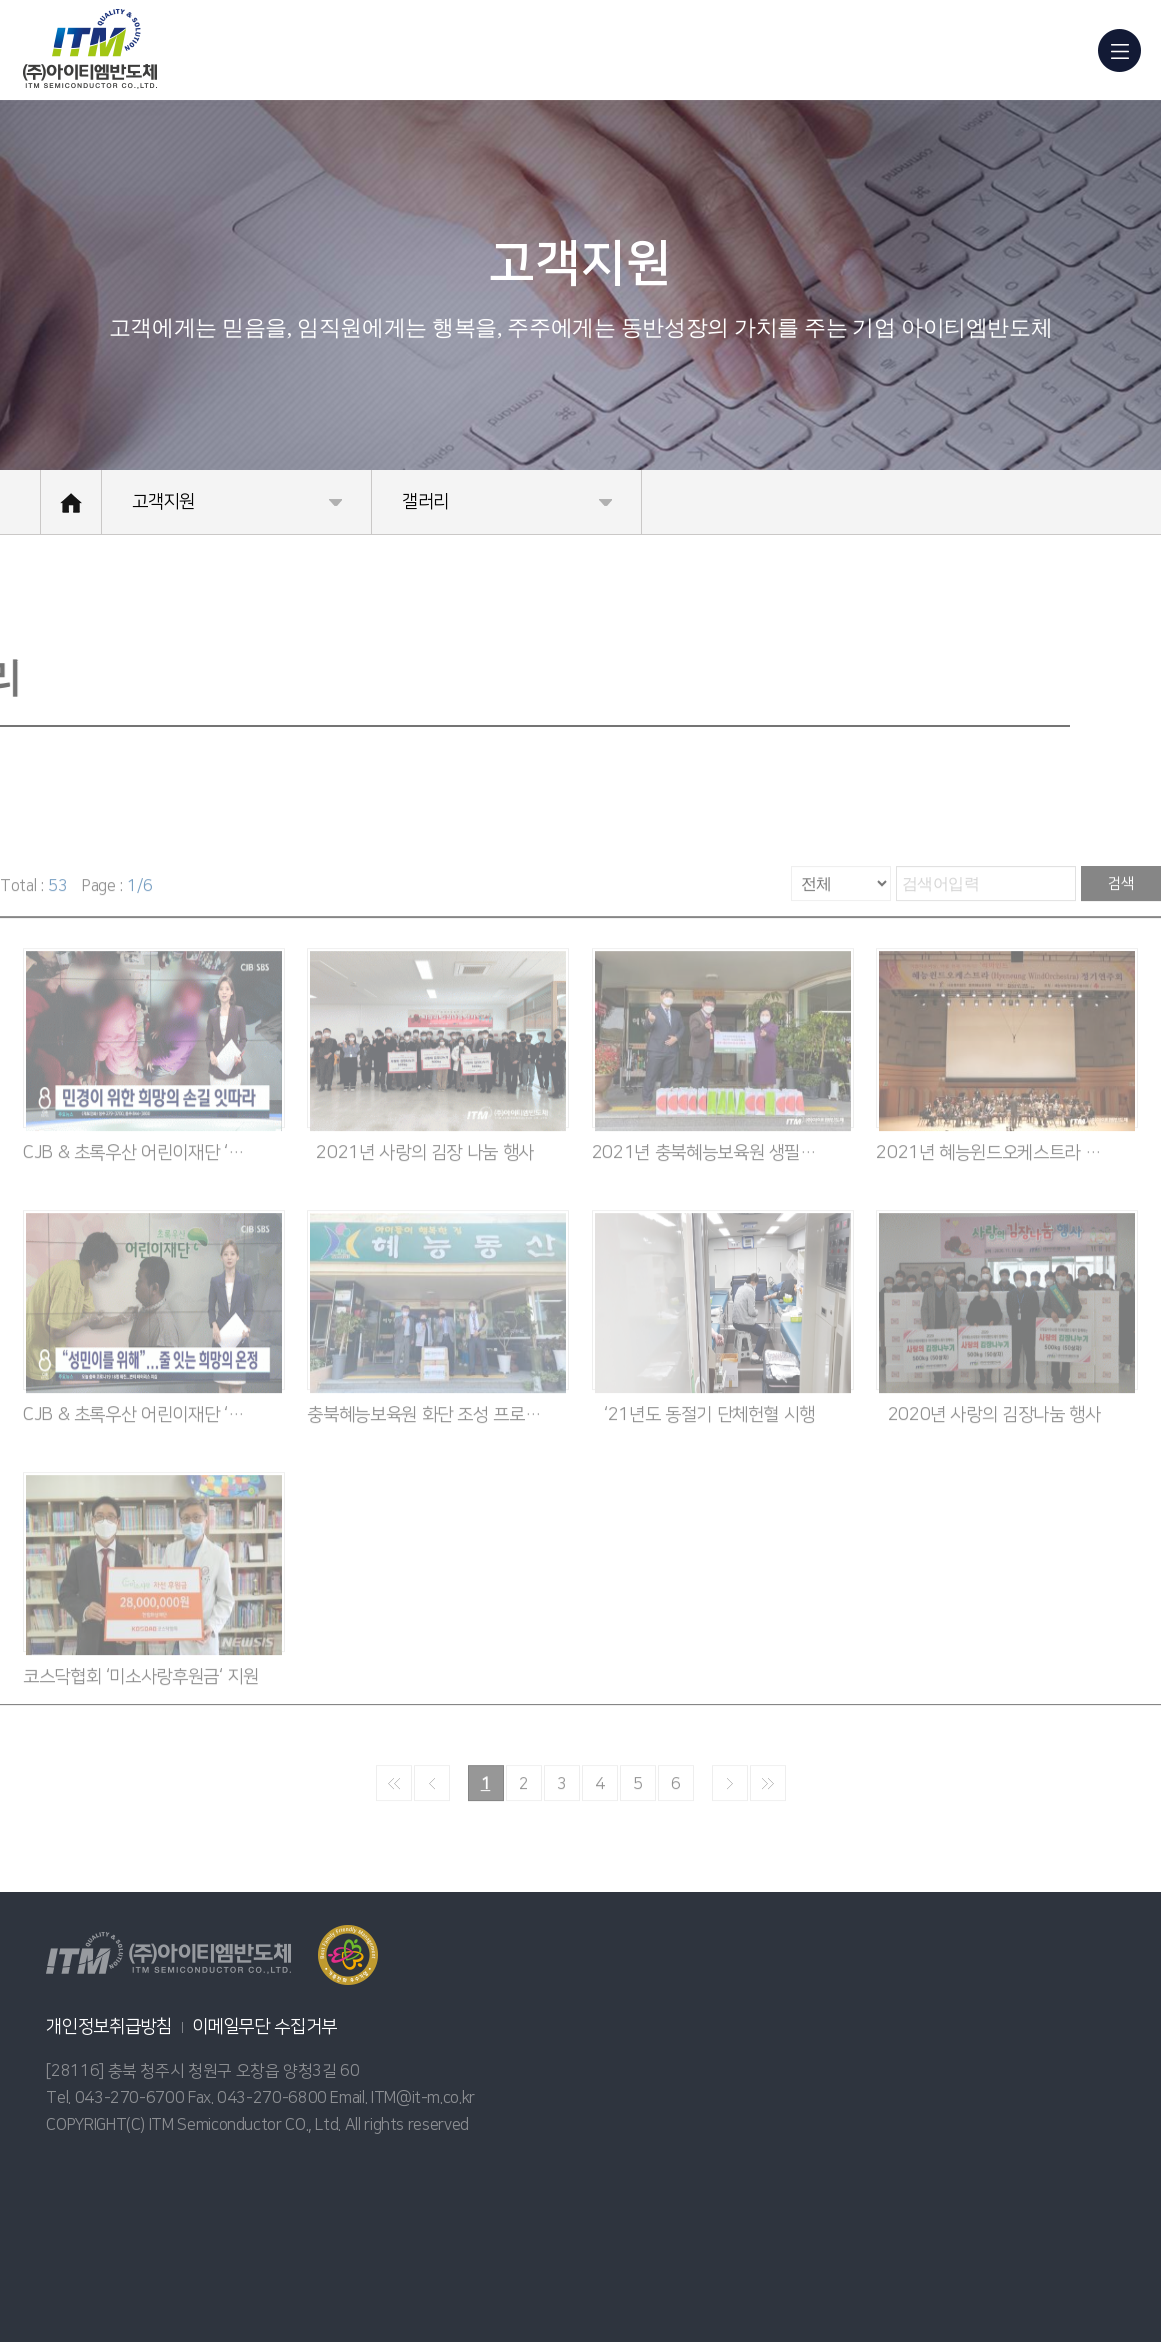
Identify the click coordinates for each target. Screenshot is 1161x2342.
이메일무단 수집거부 (264, 2027)
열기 (348, 1955)
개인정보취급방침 (108, 2027)
